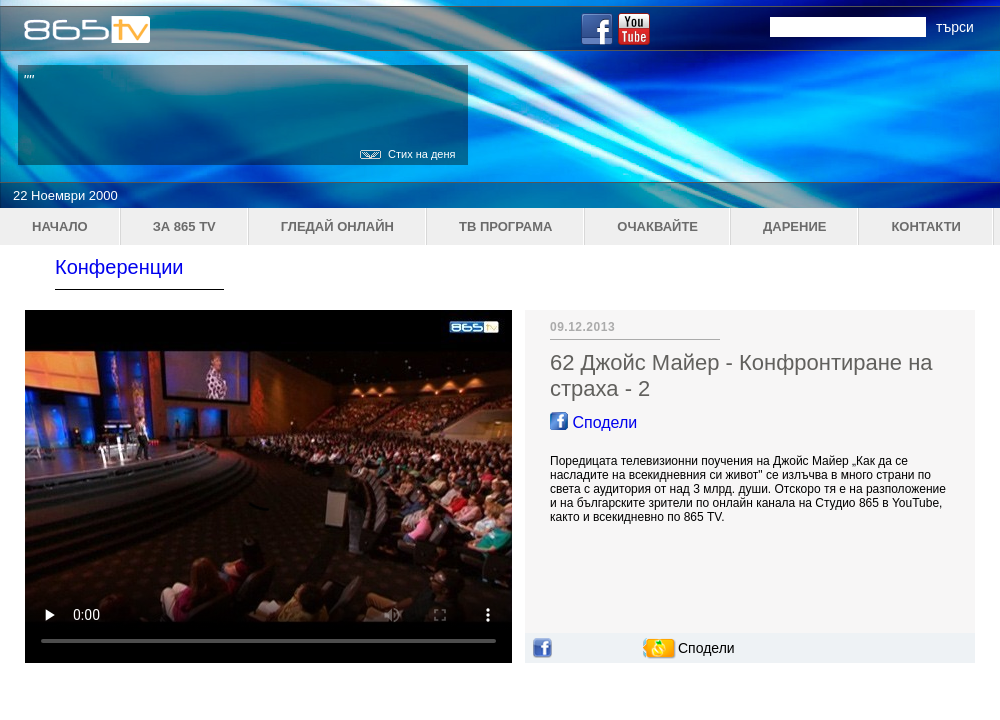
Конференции (119, 267)
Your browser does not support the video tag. (268, 486)
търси (955, 27)
